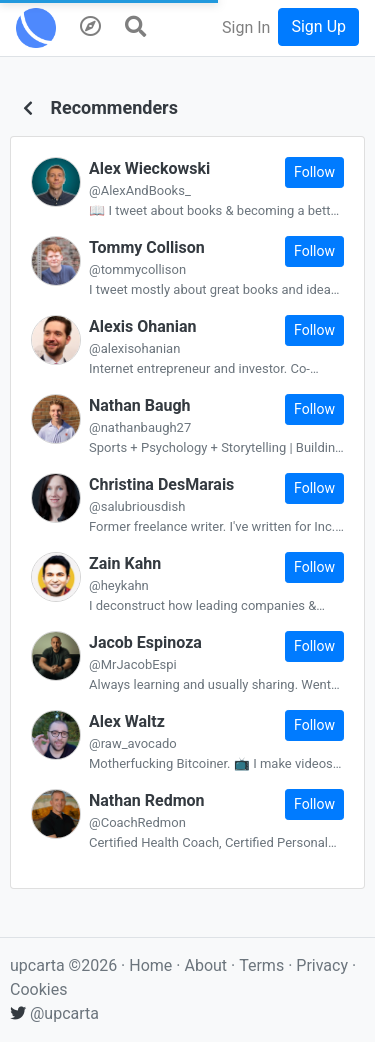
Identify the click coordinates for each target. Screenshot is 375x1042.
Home (150, 965)
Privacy (324, 965)
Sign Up (318, 26)
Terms (263, 965)
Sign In (246, 27)
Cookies (38, 989)
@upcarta (54, 1013)
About (205, 965)
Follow (314, 172)
